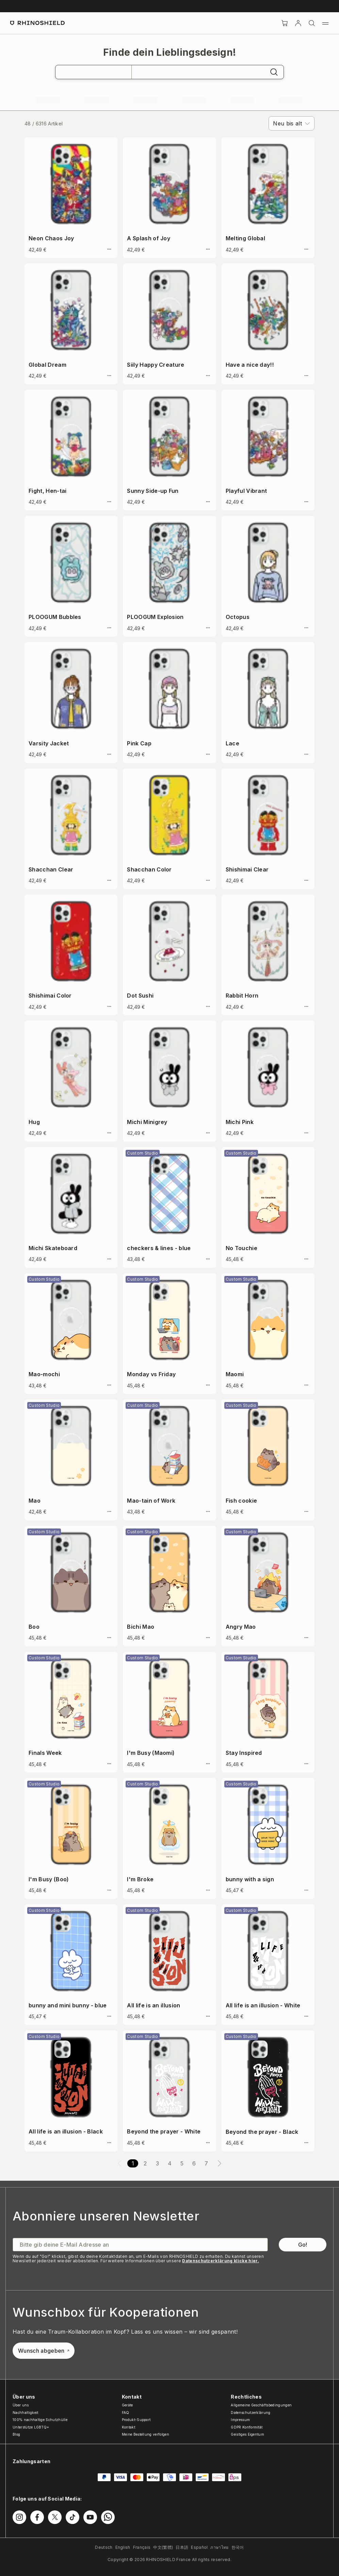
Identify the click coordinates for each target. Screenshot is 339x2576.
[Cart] (284, 23)
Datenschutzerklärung (250, 2412)
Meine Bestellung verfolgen (145, 2434)
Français (142, 2547)
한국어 (237, 2547)
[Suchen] (311, 23)
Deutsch (103, 2547)
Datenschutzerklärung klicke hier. (220, 2260)
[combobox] (291, 123)
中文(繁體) (163, 2547)
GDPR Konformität (246, 2427)
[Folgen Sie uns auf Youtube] (90, 2517)
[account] (298, 23)
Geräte (127, 2405)
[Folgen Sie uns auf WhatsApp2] (108, 2517)
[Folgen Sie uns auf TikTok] (72, 2517)
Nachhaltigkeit (25, 2412)
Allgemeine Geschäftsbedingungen (261, 2405)
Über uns (21, 2405)
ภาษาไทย (219, 2547)
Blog (16, 2434)
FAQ (125, 2412)
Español (199, 2547)
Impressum (240, 2420)
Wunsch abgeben (43, 2350)
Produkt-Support (136, 2420)
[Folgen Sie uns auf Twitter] (55, 2517)
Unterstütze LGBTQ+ (31, 2427)
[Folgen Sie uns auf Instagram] (19, 2517)
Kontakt (128, 2427)
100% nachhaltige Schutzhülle (40, 2420)
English (122, 2547)
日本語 (182, 2547)
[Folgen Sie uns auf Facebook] (37, 2517)
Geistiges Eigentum (247, 2434)
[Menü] (325, 23)
